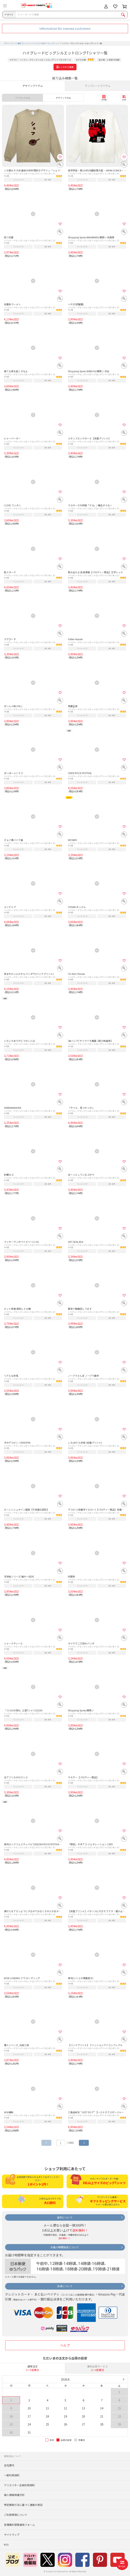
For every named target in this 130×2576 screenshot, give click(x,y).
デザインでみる (63, 97)
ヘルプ (65, 2345)
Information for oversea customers (65, 28)
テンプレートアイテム (97, 86)
